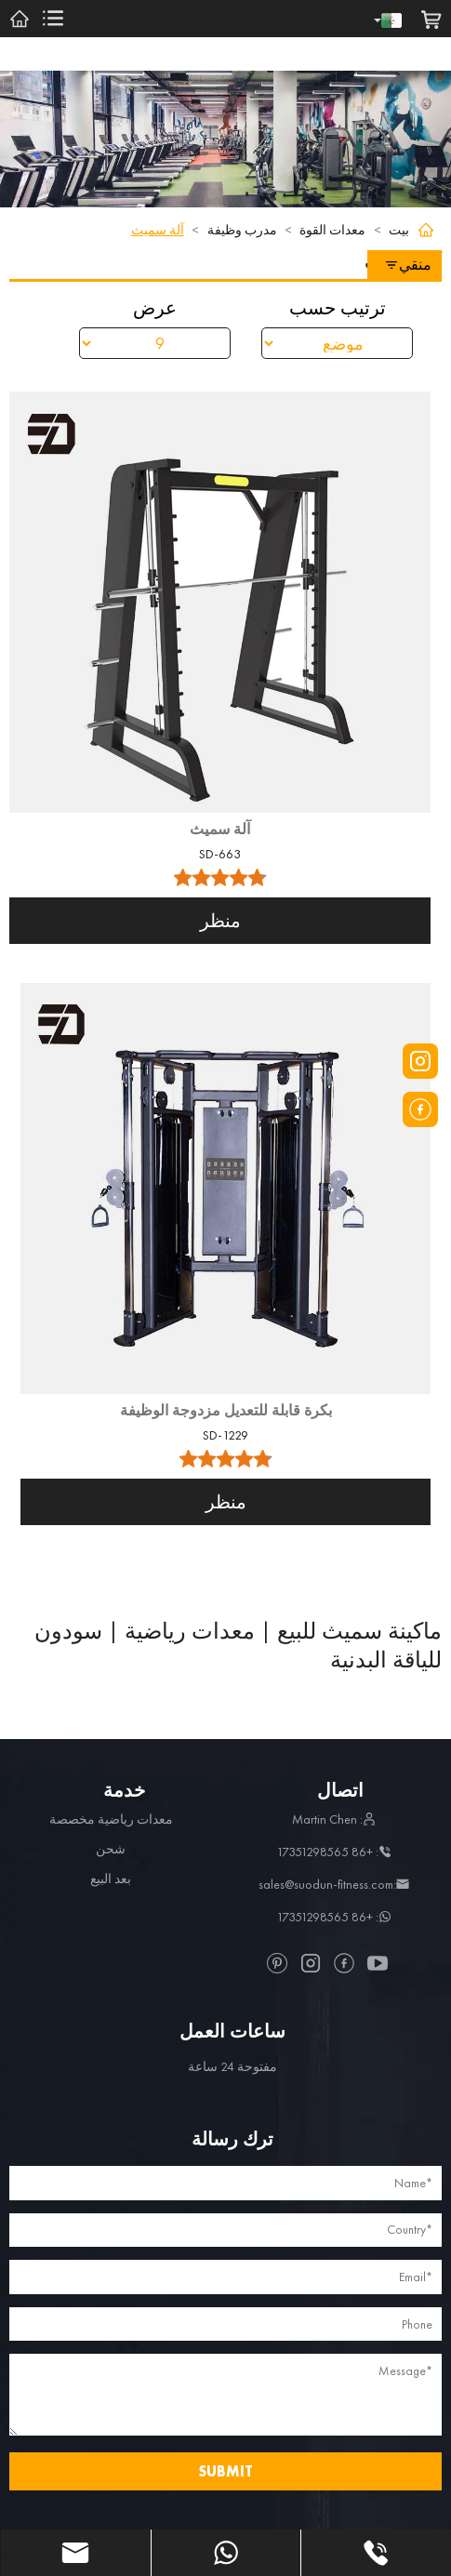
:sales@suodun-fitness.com (334, 1884)
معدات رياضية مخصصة (111, 1819)
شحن (111, 1848)
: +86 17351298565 (333, 1851)
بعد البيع (110, 1878)
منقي (407, 264)
